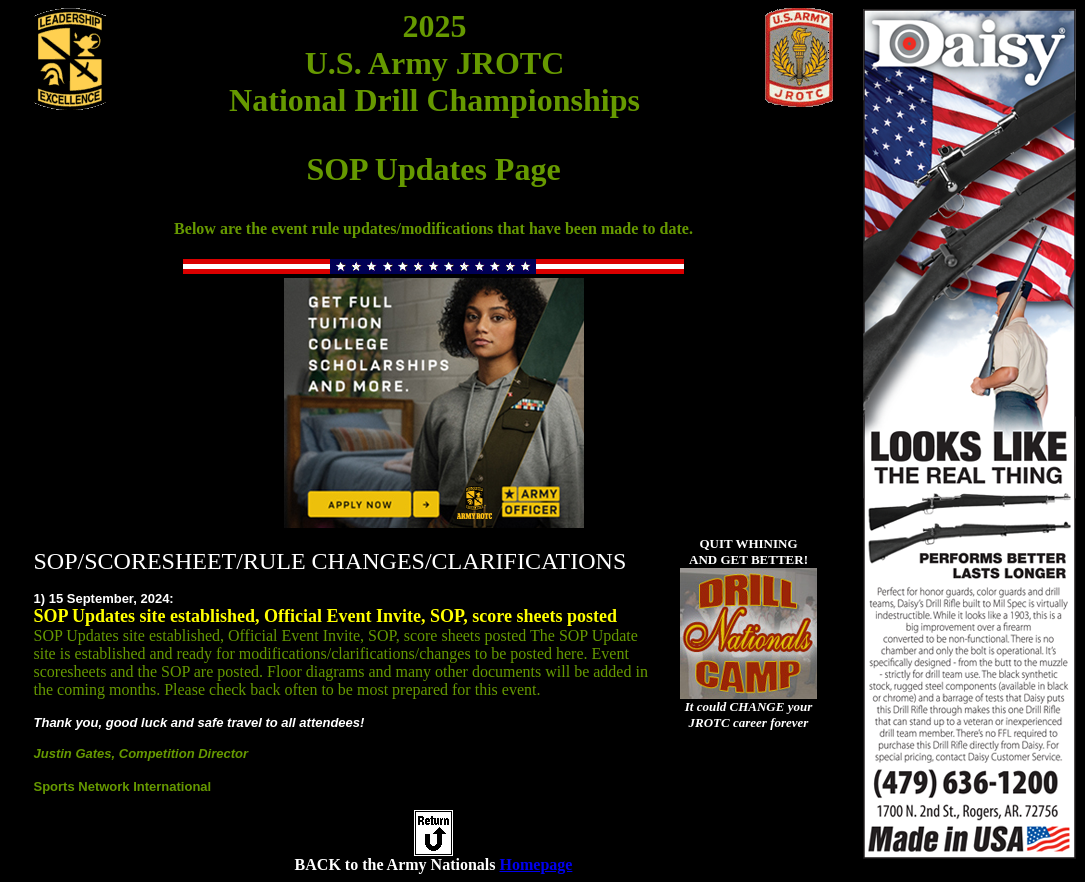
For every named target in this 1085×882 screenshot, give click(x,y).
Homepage (536, 864)
